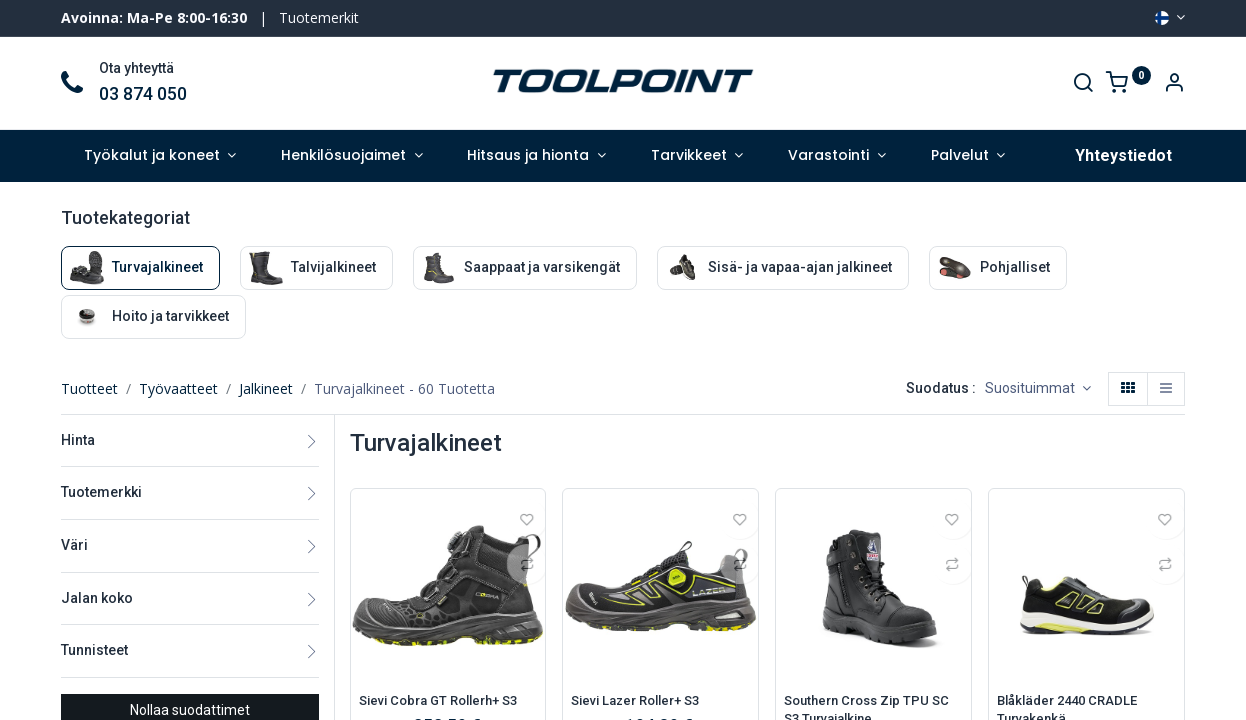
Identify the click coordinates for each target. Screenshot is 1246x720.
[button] (1038, 389)
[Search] (1083, 84)
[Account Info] (1174, 84)
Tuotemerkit (319, 17)
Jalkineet (266, 388)
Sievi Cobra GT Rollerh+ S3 (446, 701)
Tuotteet (89, 388)
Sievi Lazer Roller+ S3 (642, 701)
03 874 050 (143, 94)
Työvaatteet (178, 388)
